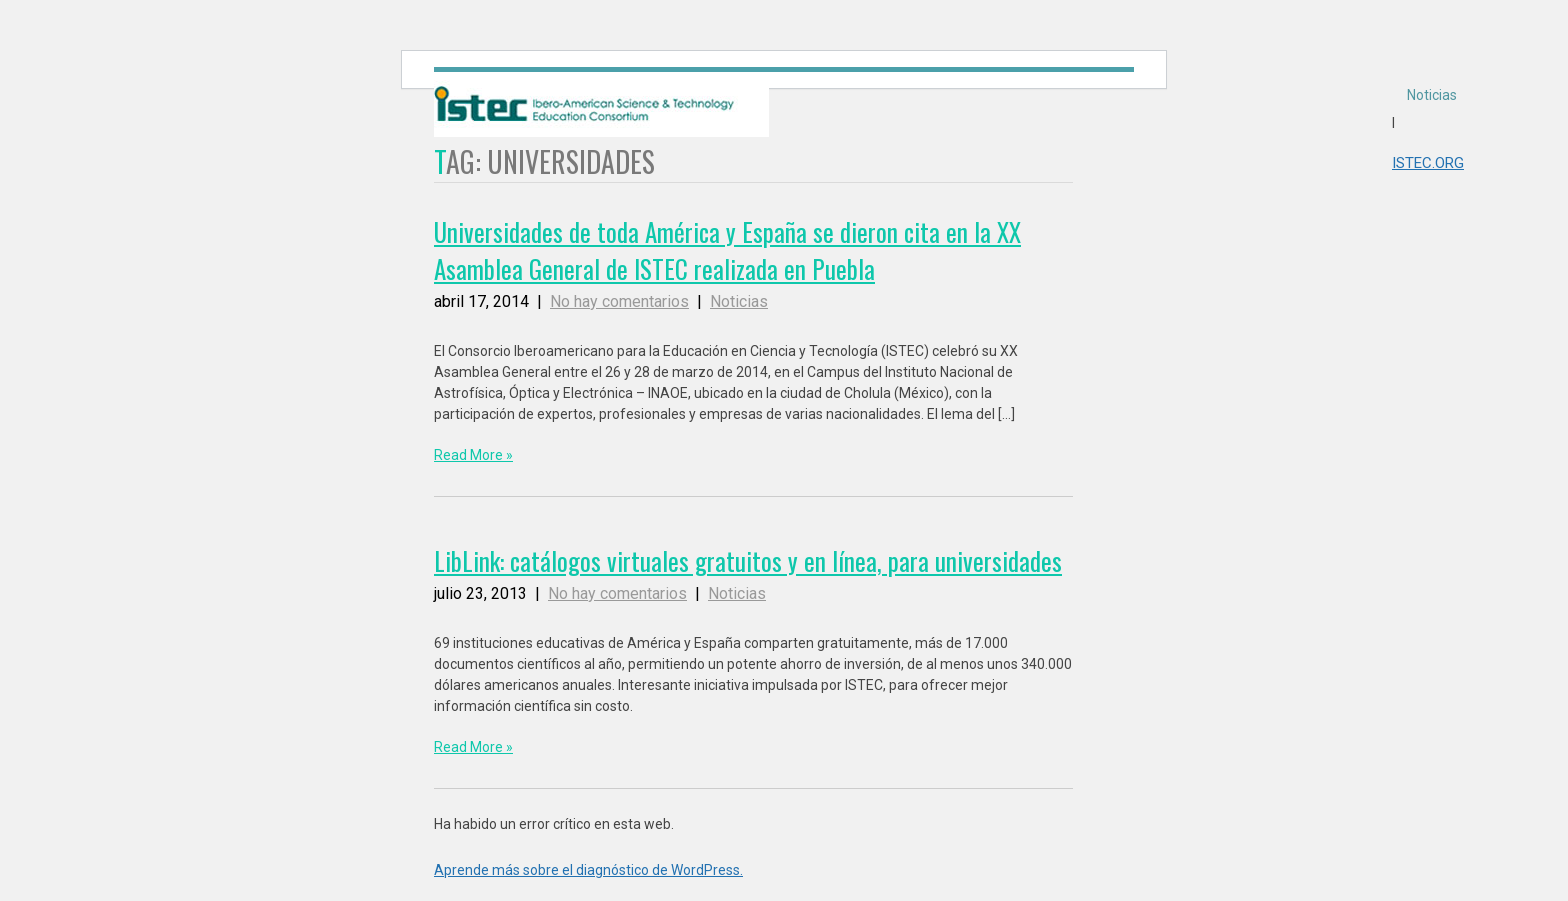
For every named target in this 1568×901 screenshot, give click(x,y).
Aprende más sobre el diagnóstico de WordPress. (588, 870)
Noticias (1432, 95)
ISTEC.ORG (1428, 163)
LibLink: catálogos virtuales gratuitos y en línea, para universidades (748, 560)
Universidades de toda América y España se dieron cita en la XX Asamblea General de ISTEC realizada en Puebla (727, 250)
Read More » (473, 455)
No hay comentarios (619, 301)
